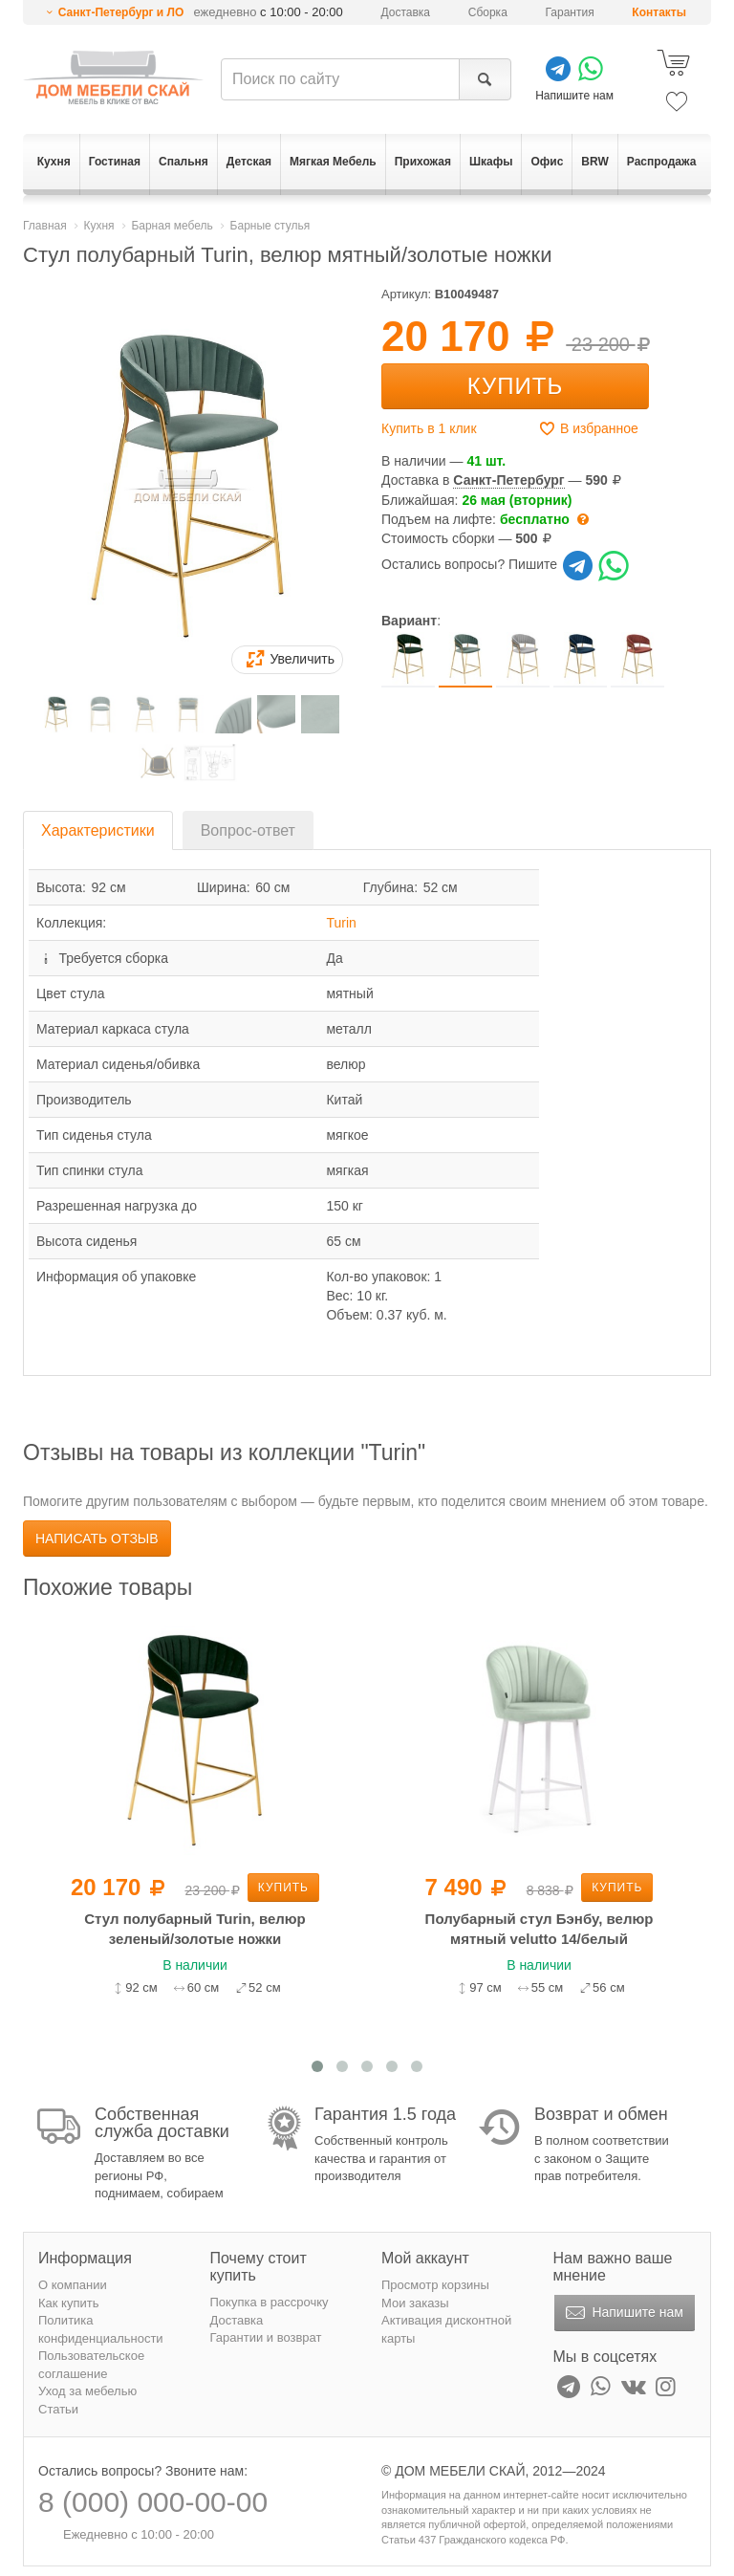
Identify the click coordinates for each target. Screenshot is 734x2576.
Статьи (58, 2409)
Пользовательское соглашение (91, 2364)
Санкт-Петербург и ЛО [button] (121, 12)
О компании (72, 2285)
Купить (515, 386)
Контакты (659, 12)
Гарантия (570, 12)
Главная (45, 225)
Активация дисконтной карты (446, 2329)
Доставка (406, 12)
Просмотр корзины (435, 2285)
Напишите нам (622, 2313)
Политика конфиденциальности (100, 2329)
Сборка (487, 12)
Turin (341, 922)
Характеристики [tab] (98, 830)
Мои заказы (415, 2303)
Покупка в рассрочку (269, 2302)
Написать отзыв (97, 1538)
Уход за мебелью (87, 2391)
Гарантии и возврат (266, 2337)
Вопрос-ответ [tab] (248, 830)
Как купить (68, 2303)
